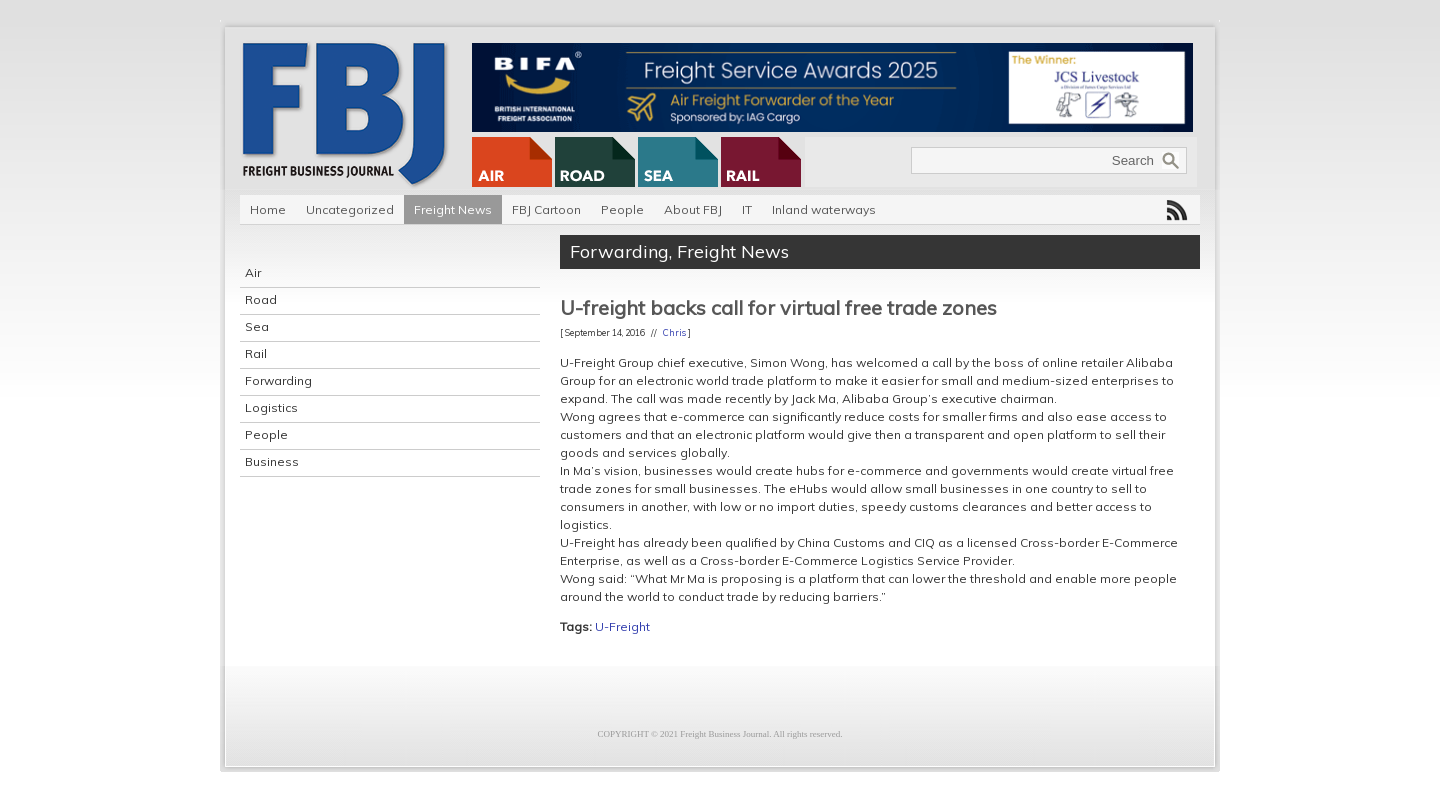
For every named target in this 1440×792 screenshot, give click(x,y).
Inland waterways (824, 209)
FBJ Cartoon (546, 209)
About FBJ (693, 209)
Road (261, 299)
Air (253, 272)
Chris (674, 332)
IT (747, 209)
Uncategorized (350, 209)
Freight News (453, 209)
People (622, 209)
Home (268, 209)
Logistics (271, 407)
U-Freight (622, 626)
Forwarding (278, 380)
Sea (257, 326)
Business (272, 461)
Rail (256, 353)
